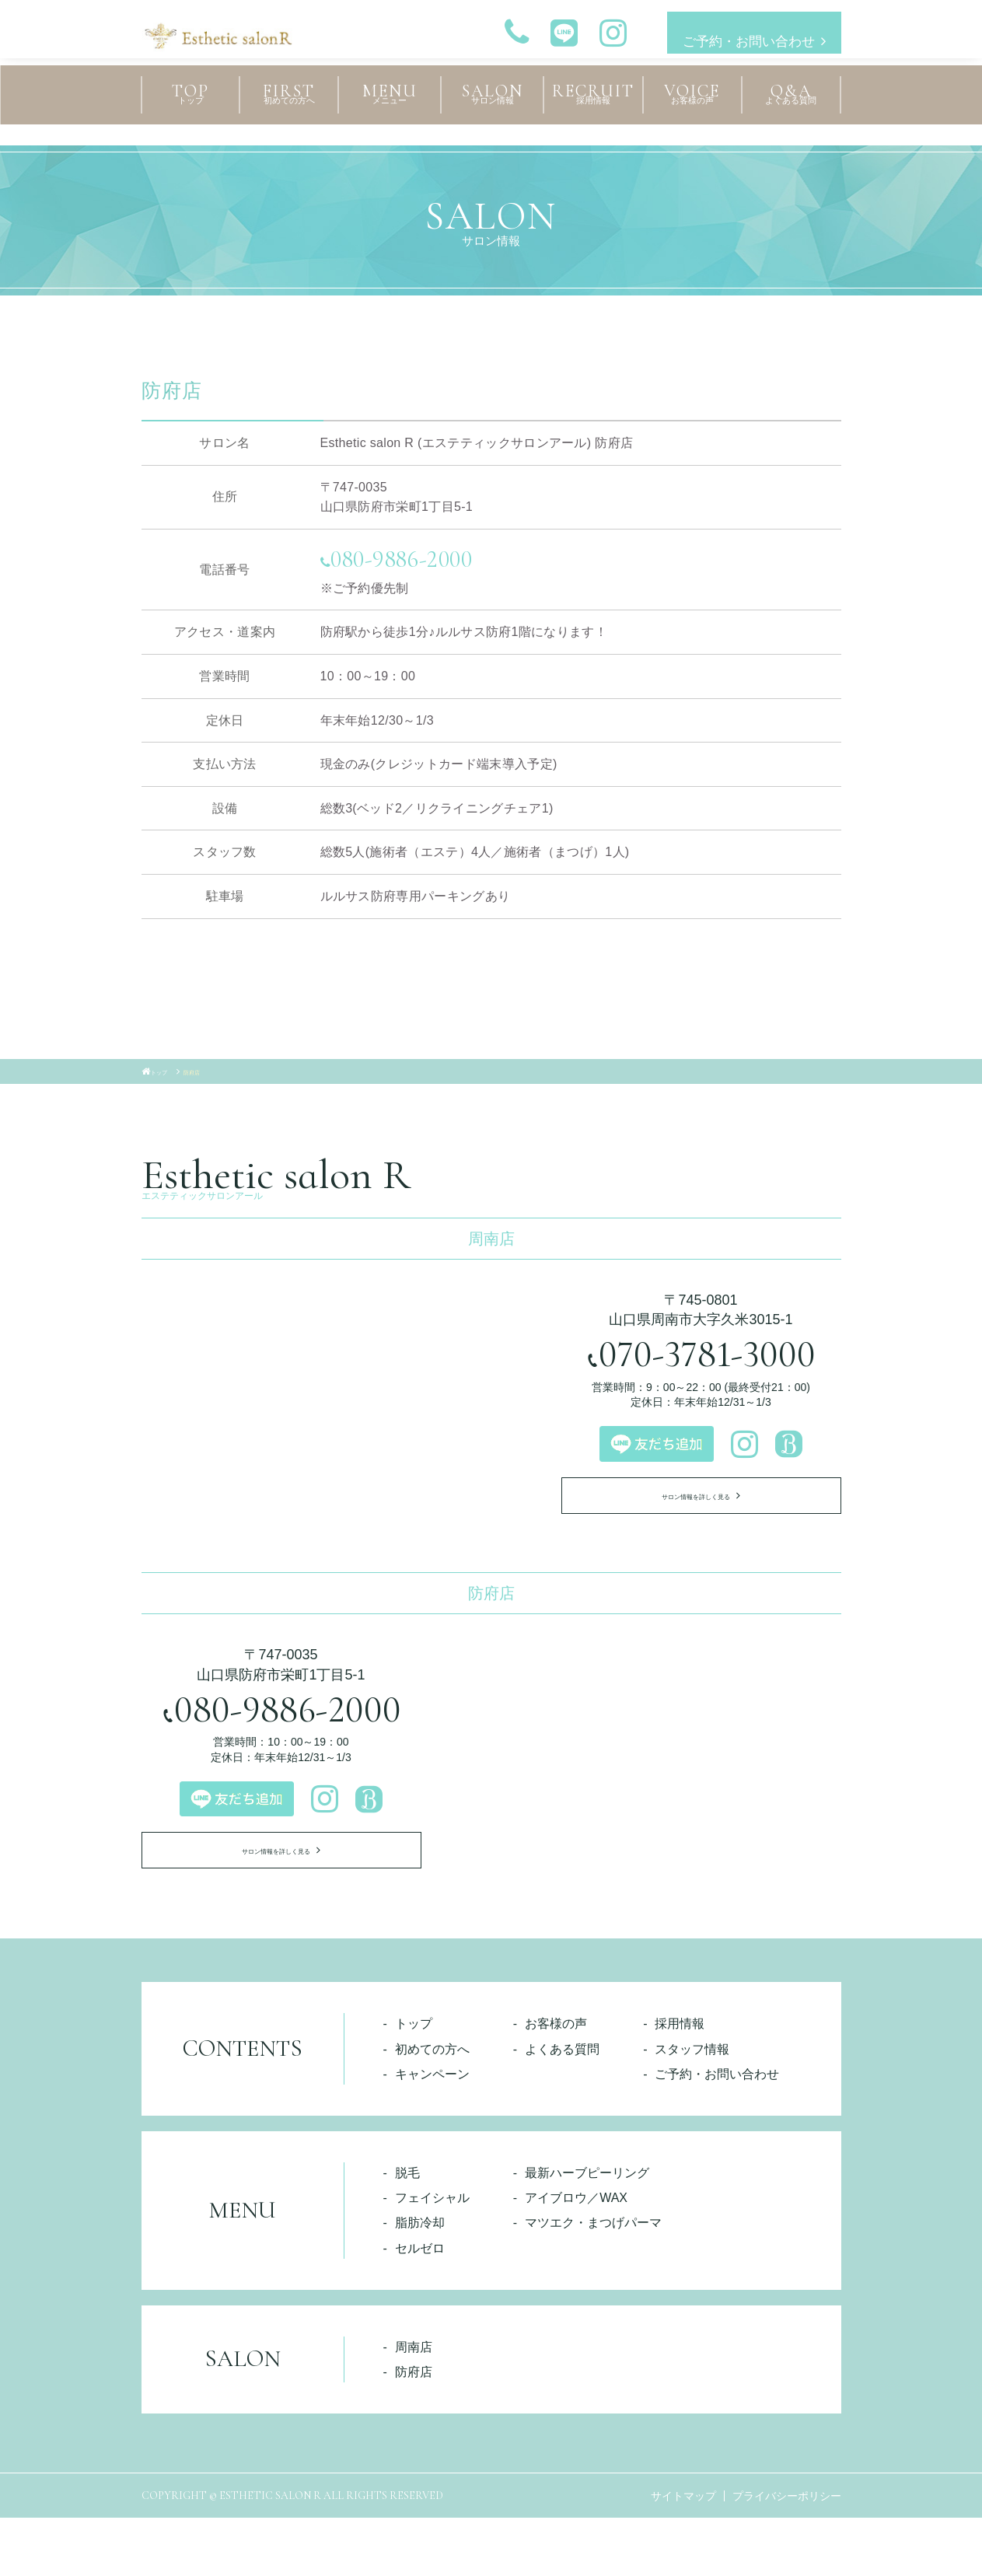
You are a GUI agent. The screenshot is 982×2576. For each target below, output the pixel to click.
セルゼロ (420, 2305)
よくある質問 (562, 2106)
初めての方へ (432, 2106)
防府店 (413, 2430)
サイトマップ (683, 2554)
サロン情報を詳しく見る (693, 1522)
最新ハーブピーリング (587, 2231)
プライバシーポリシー (786, 2554)
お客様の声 (556, 2081)
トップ (413, 2081)
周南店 (413, 2405)
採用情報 (679, 2081)
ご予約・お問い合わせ (739, 33)
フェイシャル (432, 2256)
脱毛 (407, 2231)
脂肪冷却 (420, 2281)
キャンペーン (432, 2132)
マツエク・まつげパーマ (593, 2281)
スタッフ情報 (692, 2106)
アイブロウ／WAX (576, 2256)
